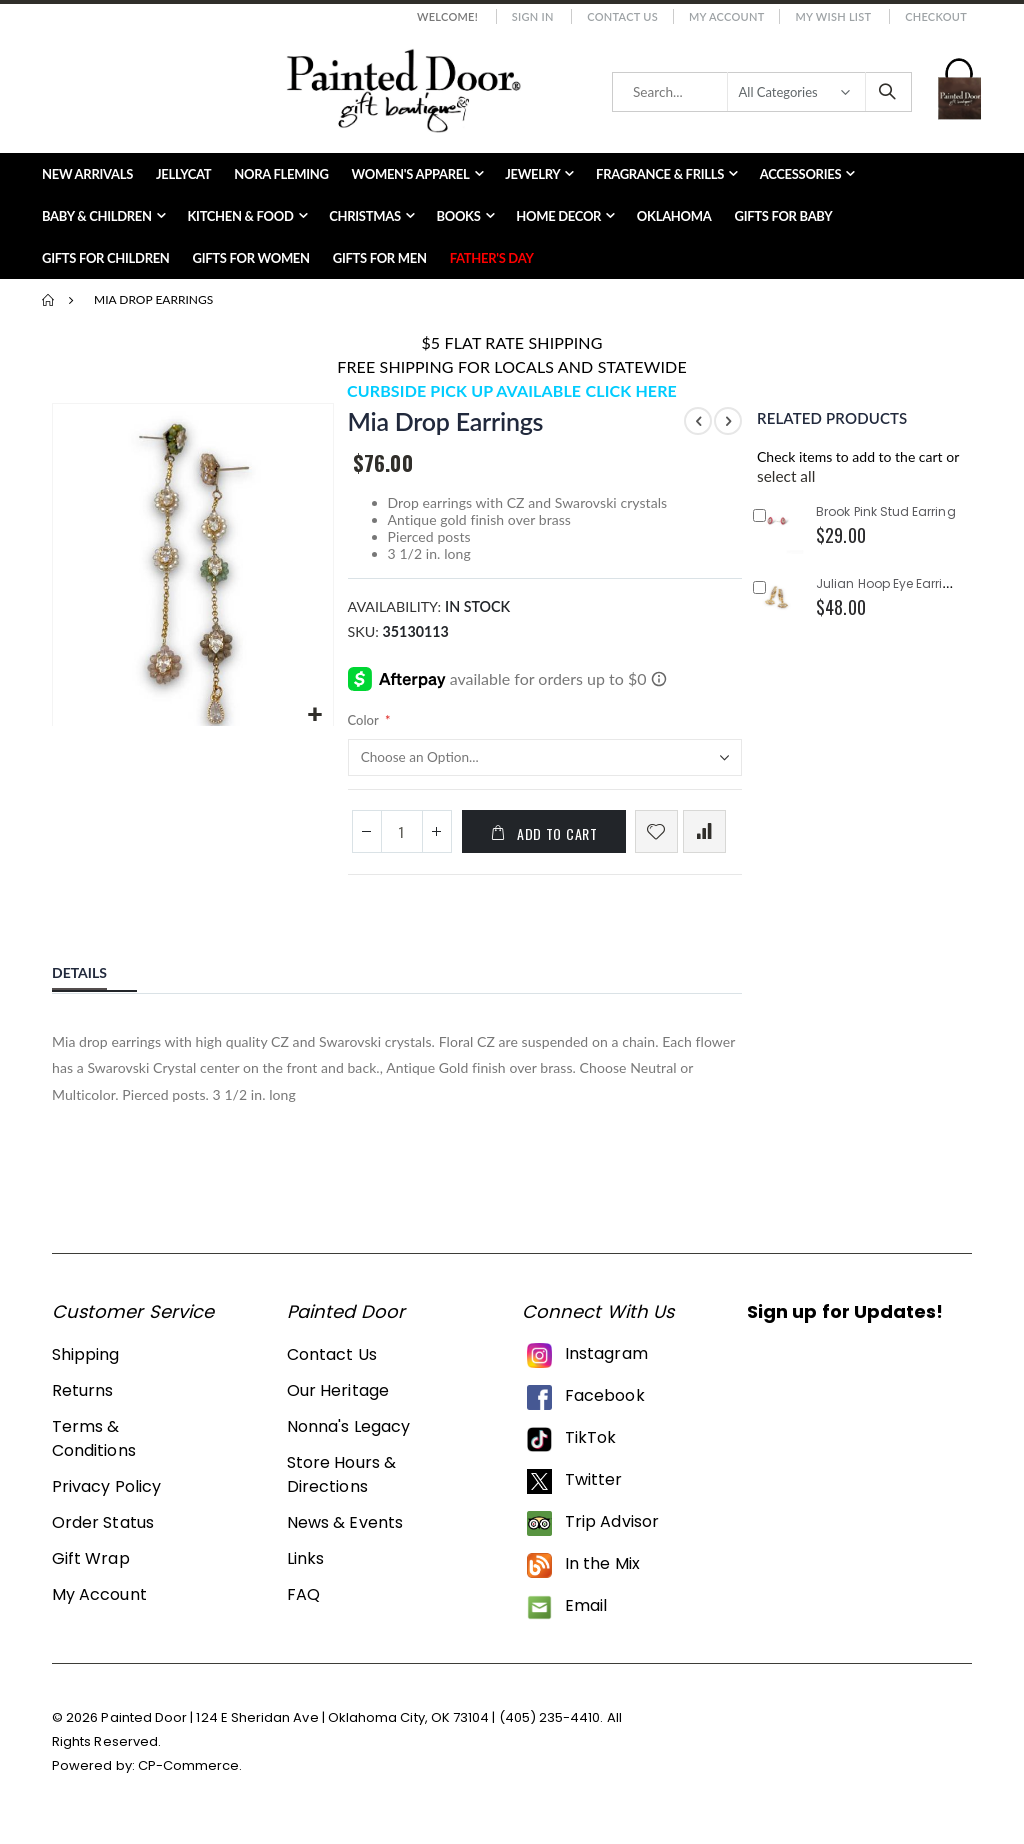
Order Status (103, 1538)
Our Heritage (338, 1406)
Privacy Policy (106, 1502)
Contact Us (622, 16)
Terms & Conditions (94, 1454)
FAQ (303, 1610)
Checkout (936, 16)
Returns (82, 1406)
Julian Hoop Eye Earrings (891, 583)
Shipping (86, 1370)
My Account (727, 16)
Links (305, 1574)
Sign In (533, 16)
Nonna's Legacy (348, 1442)
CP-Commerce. (190, 1780)
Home (49, 300)
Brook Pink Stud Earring (885, 511)
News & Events (345, 1538)
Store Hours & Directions (341, 1490)
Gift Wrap (91, 1574)
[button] (313, 713)
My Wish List (833, 16)
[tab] (94, 986)
